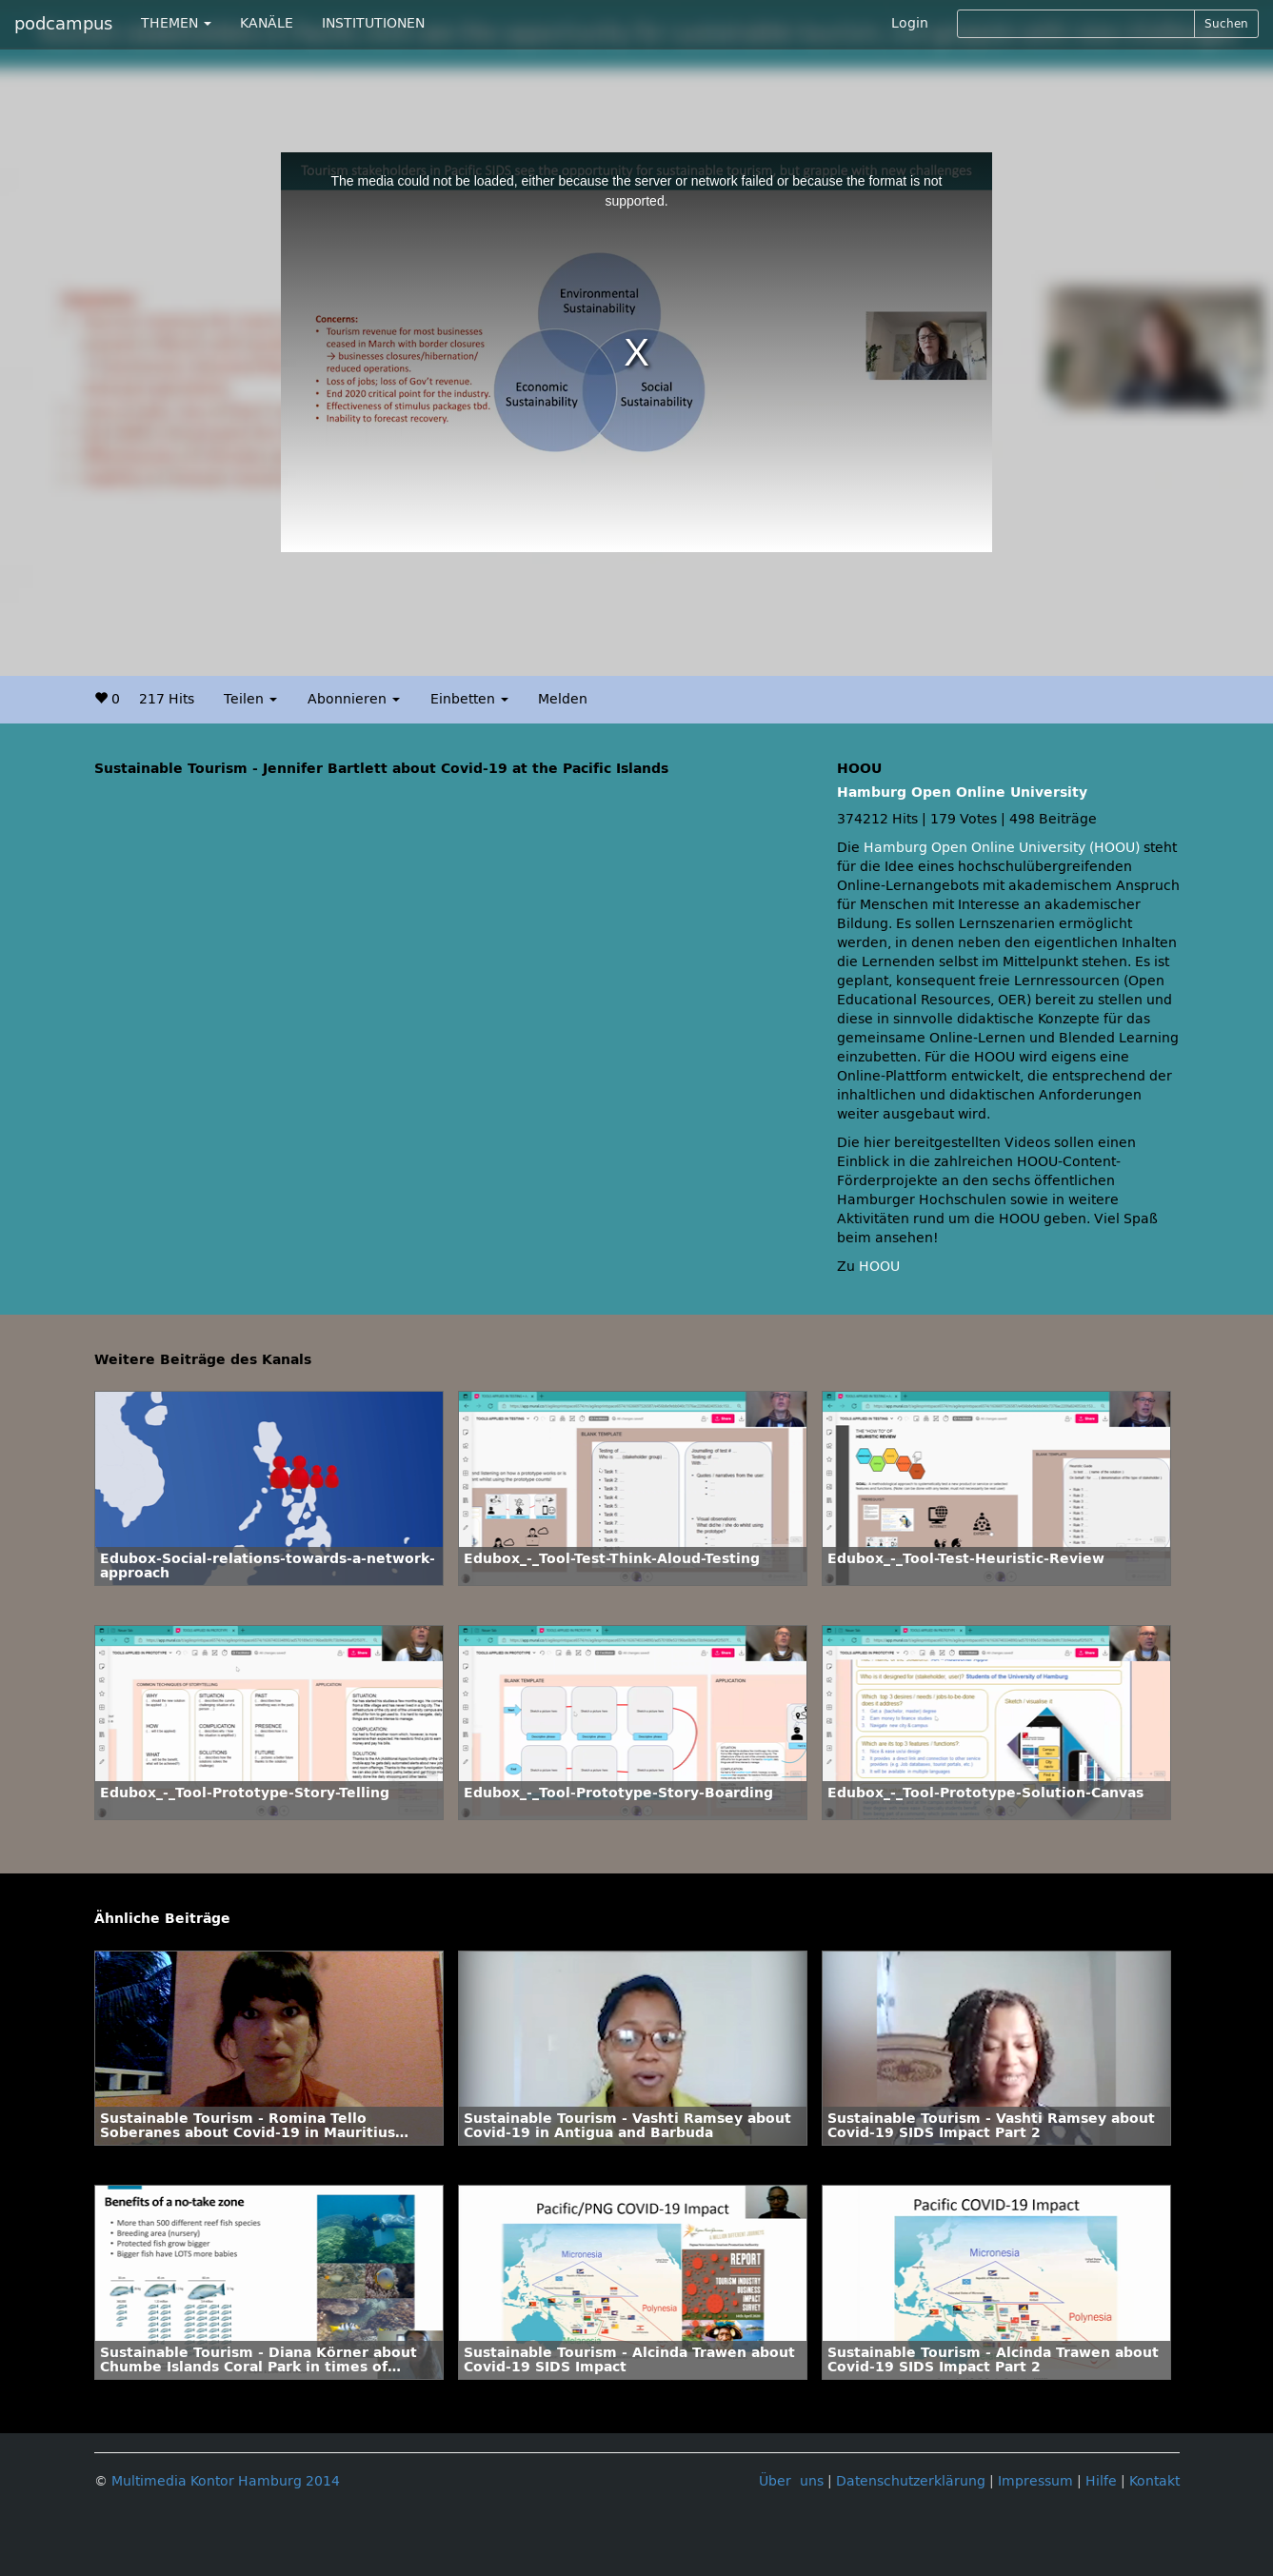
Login (909, 23)
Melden (562, 699)
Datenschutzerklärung (910, 2481)
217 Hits (166, 699)
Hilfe (1101, 2481)
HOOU (879, 1266)
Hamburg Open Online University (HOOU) (1002, 848)
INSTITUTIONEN (373, 23)
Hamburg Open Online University (962, 792)
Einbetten (469, 699)
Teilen (250, 699)
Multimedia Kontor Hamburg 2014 (225, 2481)
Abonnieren (354, 699)
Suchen (1226, 23)
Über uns (791, 2481)
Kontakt (1154, 2481)
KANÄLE (266, 23)
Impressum (1035, 2481)
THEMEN (176, 23)
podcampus (63, 23)
